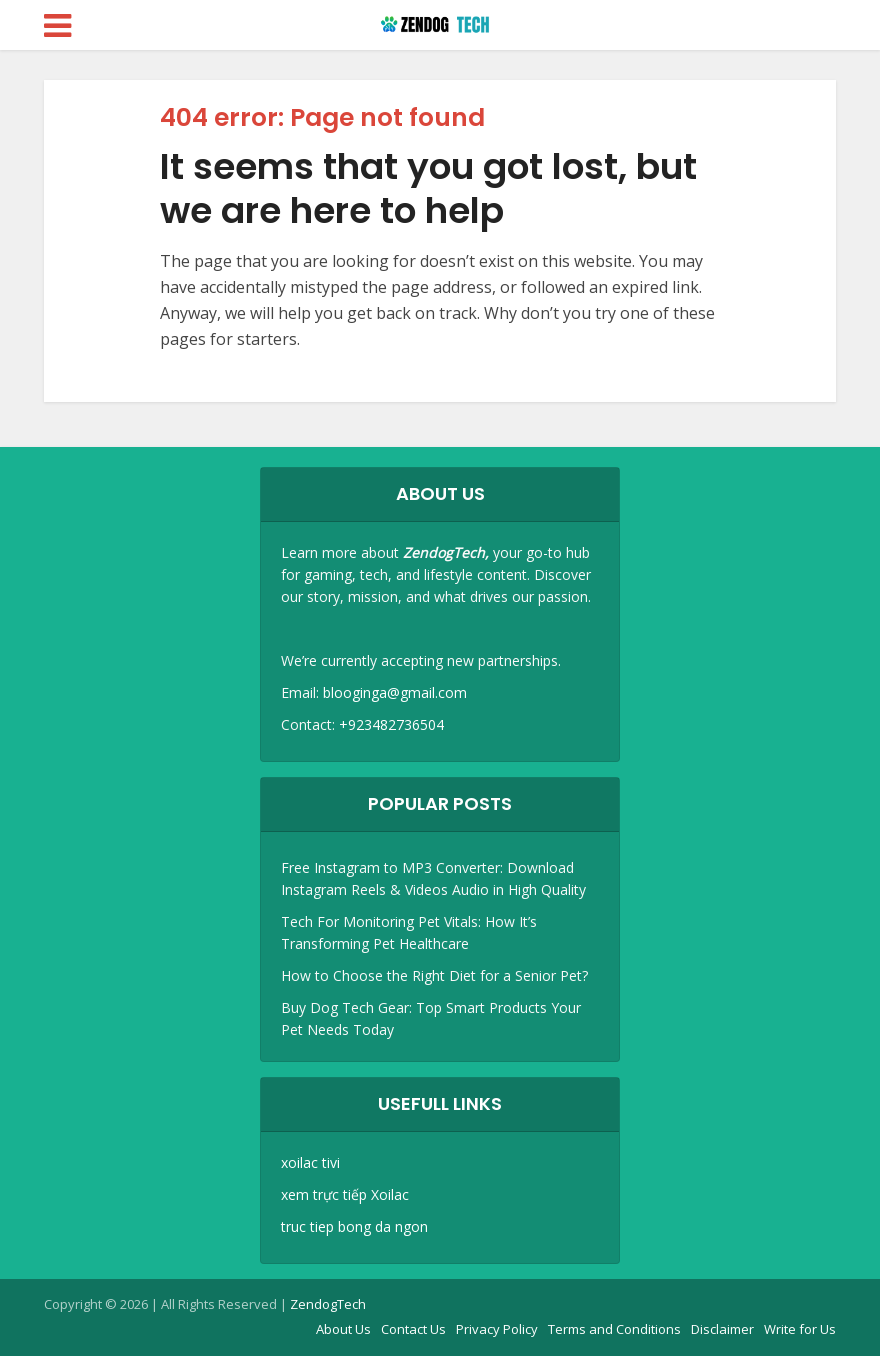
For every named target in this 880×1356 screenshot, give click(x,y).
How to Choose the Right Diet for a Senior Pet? (434, 975)
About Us (343, 1329)
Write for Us (800, 1329)
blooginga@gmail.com (395, 692)
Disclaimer (722, 1329)
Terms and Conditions (614, 1329)
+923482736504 (391, 724)
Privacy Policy (497, 1329)
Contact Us (413, 1329)
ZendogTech (328, 1304)
